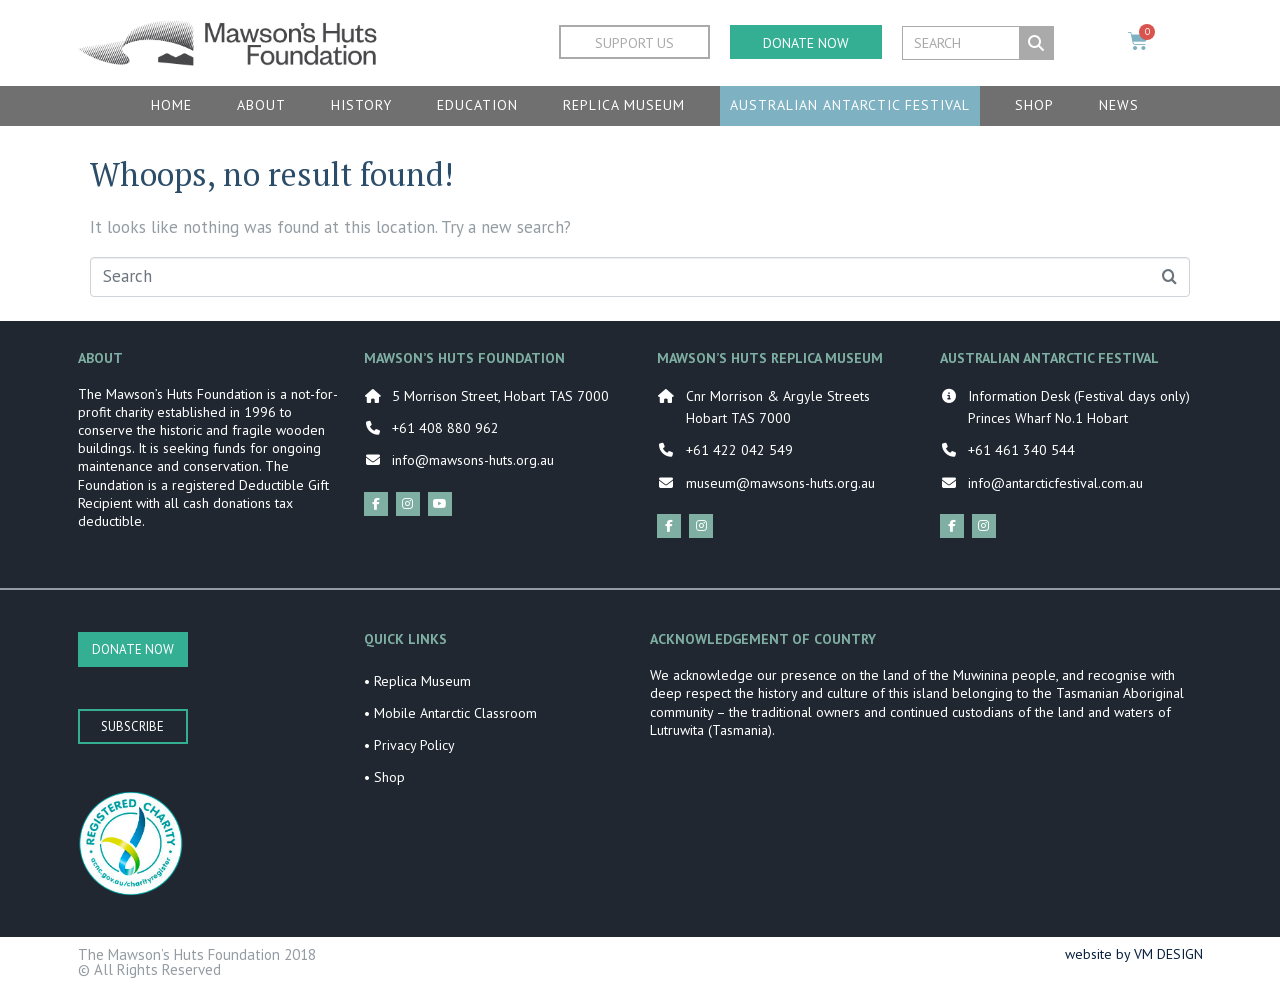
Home (171, 105)
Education (477, 105)
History (361, 105)
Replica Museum (624, 105)
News (1119, 105)
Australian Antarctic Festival (850, 105)
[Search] (1036, 43)
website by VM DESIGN (1134, 954)
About (261, 105)
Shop (1034, 105)
